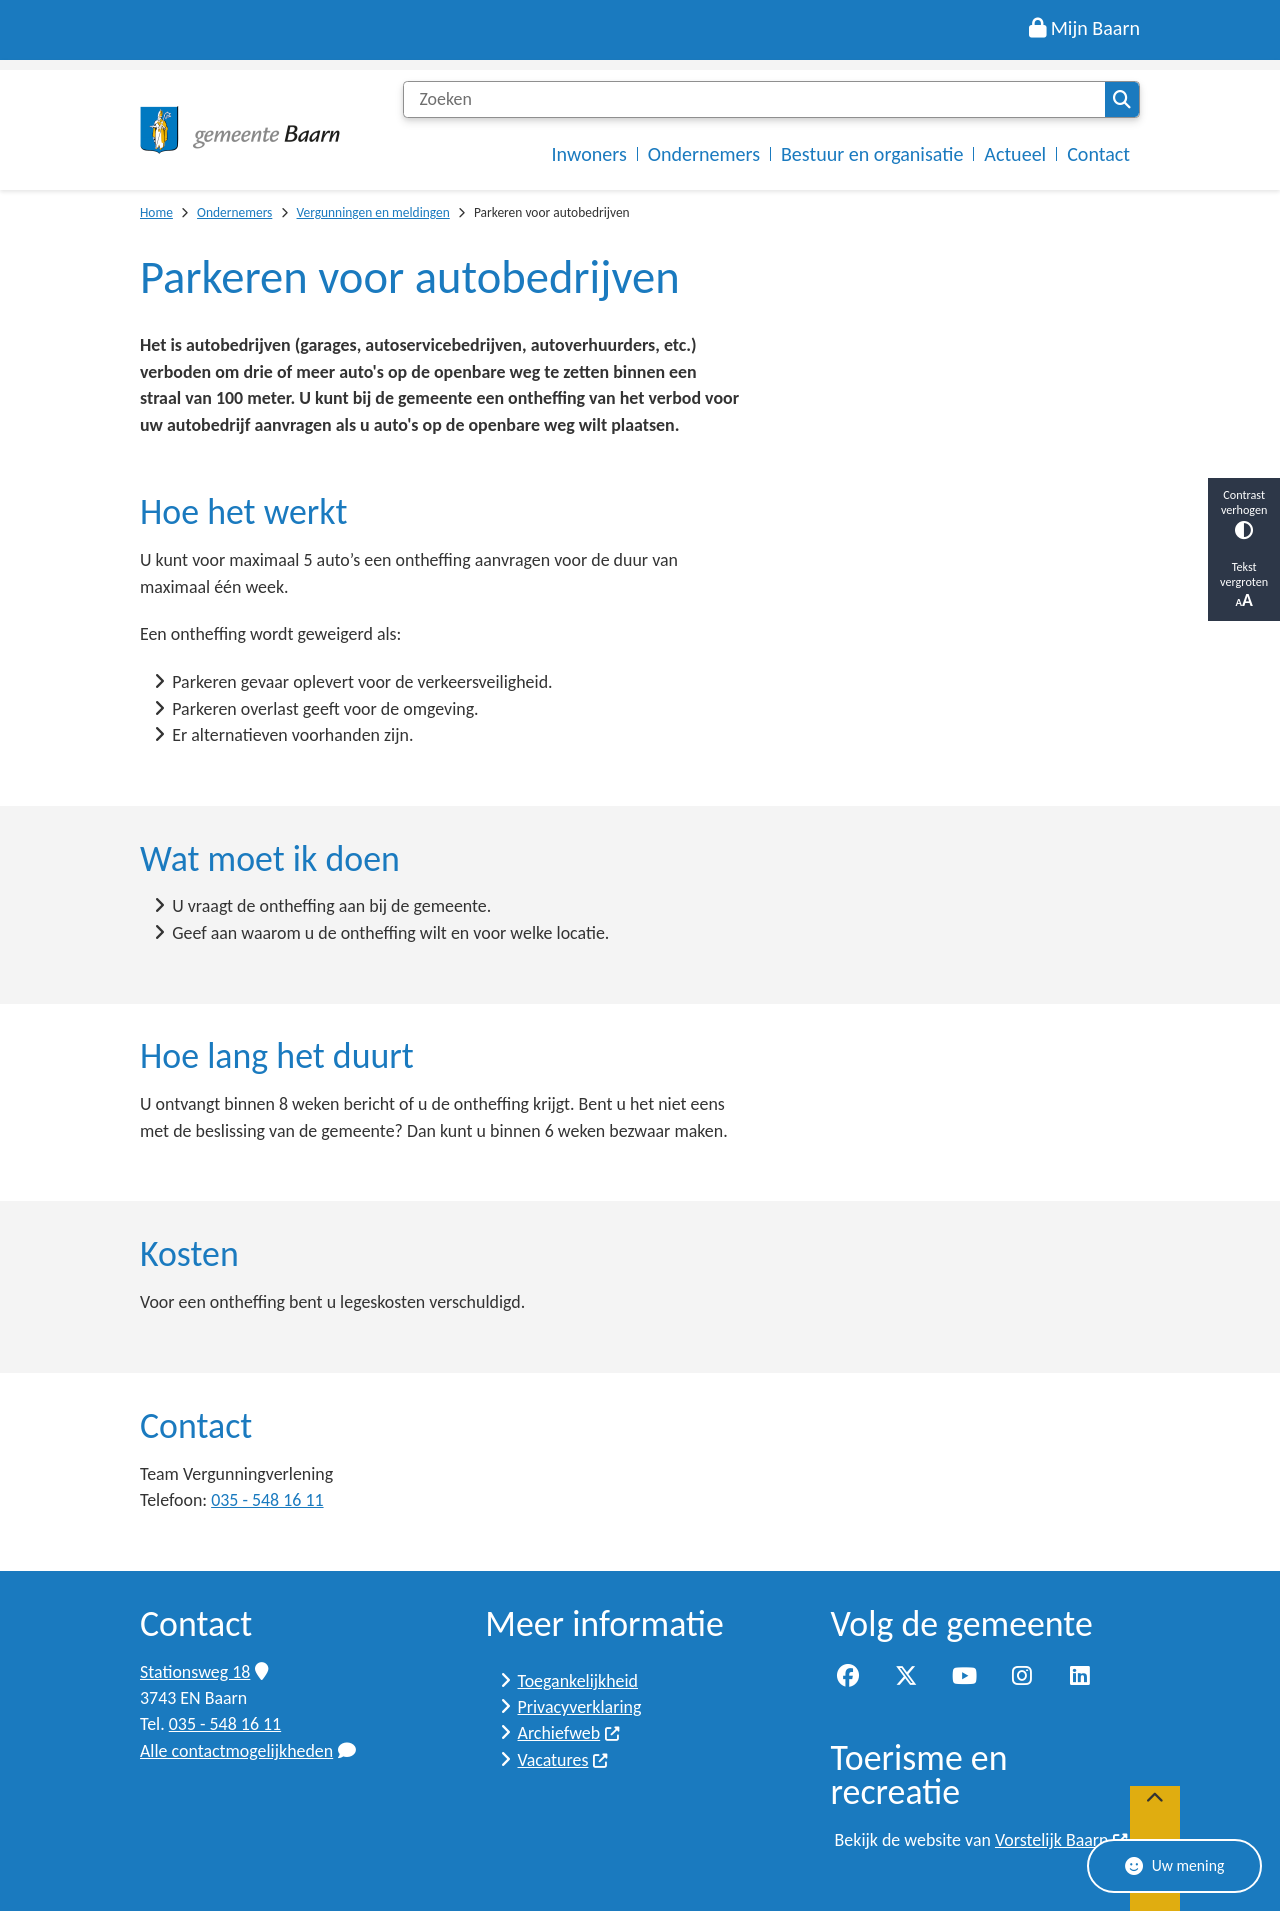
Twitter (906, 1677)
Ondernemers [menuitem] (704, 154)
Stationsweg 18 (204, 1672)
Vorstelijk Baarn (1062, 1840)
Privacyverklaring (580, 1707)
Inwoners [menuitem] (589, 154)
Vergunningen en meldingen (373, 212)
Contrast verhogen (1244, 513)
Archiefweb (569, 1733)
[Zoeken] (754, 100)
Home (156, 212)
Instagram (1022, 1677)
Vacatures (563, 1760)
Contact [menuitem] (1098, 154)
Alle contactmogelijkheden (248, 1751)
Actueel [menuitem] (1015, 154)
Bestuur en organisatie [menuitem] (872, 154)
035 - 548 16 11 (267, 1500)
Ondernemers (234, 212)
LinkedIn (1080, 1677)
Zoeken (1122, 100)
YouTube (964, 1677)
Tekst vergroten (1244, 585)
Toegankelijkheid (578, 1681)
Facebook (849, 1677)
